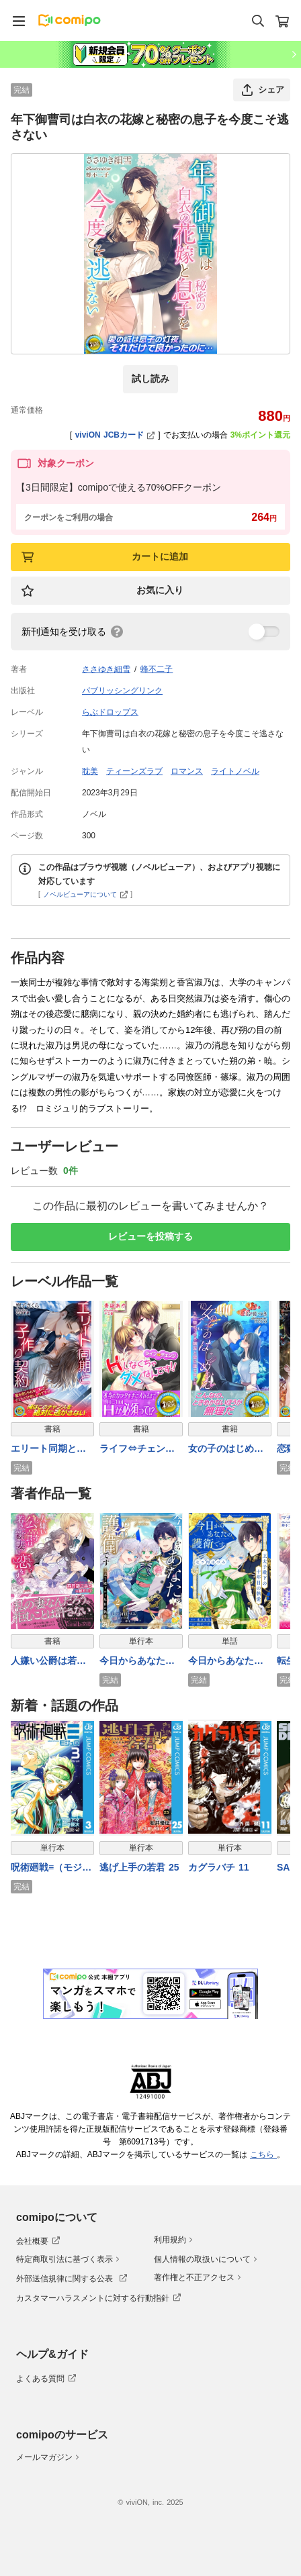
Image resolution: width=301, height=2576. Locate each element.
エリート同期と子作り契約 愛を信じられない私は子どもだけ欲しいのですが (48, 1449)
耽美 (90, 771)
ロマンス (187, 771)
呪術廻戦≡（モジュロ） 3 (51, 1868)
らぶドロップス (110, 712)
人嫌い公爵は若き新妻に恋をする (48, 1661)
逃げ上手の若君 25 (139, 1867)
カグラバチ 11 (218, 1867)
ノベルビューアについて (85, 894)
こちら (263, 2154)
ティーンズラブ (134, 771)
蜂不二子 (156, 669)
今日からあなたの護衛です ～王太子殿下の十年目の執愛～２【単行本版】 (137, 1661)
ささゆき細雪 (106, 669)
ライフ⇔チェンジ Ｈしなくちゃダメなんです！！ (141, 1449)
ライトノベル (235, 771)
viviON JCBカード (115, 435)
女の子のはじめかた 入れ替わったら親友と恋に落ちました (225, 1449)
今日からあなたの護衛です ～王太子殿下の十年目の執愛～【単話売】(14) (225, 1661)
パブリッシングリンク (122, 690)
